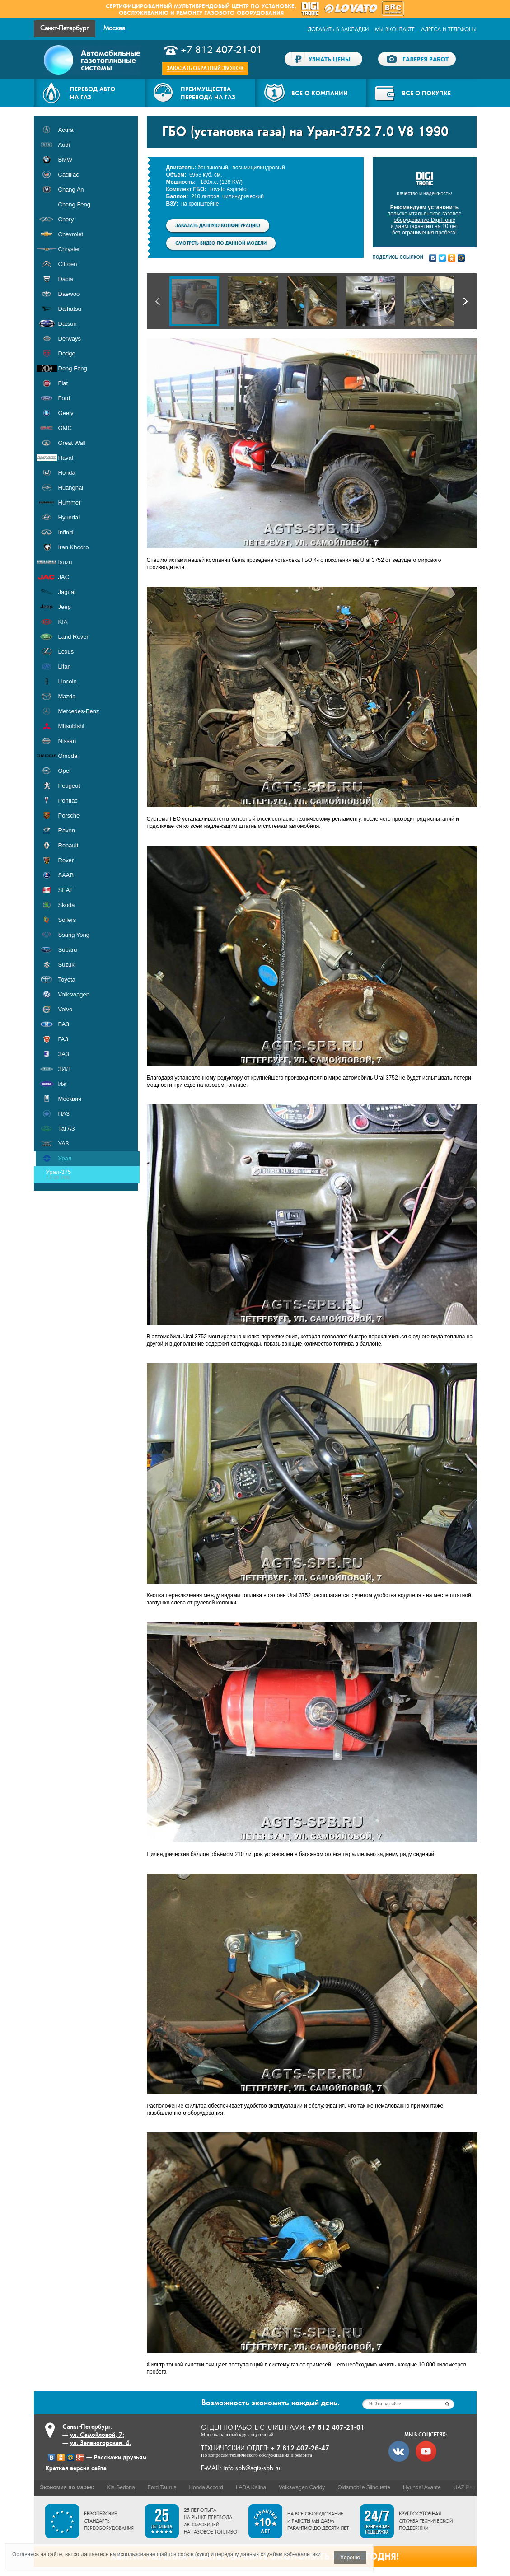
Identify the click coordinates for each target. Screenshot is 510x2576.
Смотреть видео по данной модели (221, 243)
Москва (114, 28)
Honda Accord (206, 2487)
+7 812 (221, 50)
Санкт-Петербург (64, 28)
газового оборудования (244, 12)
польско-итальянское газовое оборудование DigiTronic (425, 216)
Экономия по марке (66, 2487)
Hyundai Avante (422, 2487)
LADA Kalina (251, 2487)
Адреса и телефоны (449, 29)
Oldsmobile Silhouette (363, 2487)
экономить (270, 2403)
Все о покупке (426, 93)
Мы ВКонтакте (395, 29)
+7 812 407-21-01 (336, 2427)
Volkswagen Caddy (302, 2487)
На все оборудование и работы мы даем (318, 2521)
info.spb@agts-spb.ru (251, 2468)
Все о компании (319, 93)
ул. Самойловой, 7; (97, 2435)
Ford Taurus (162, 2487)
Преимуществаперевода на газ (208, 93)
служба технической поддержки (426, 2521)
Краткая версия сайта (76, 2468)
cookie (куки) (193, 2554)
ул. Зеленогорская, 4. (100, 2443)
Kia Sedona (121, 2487)
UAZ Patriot (468, 2487)
